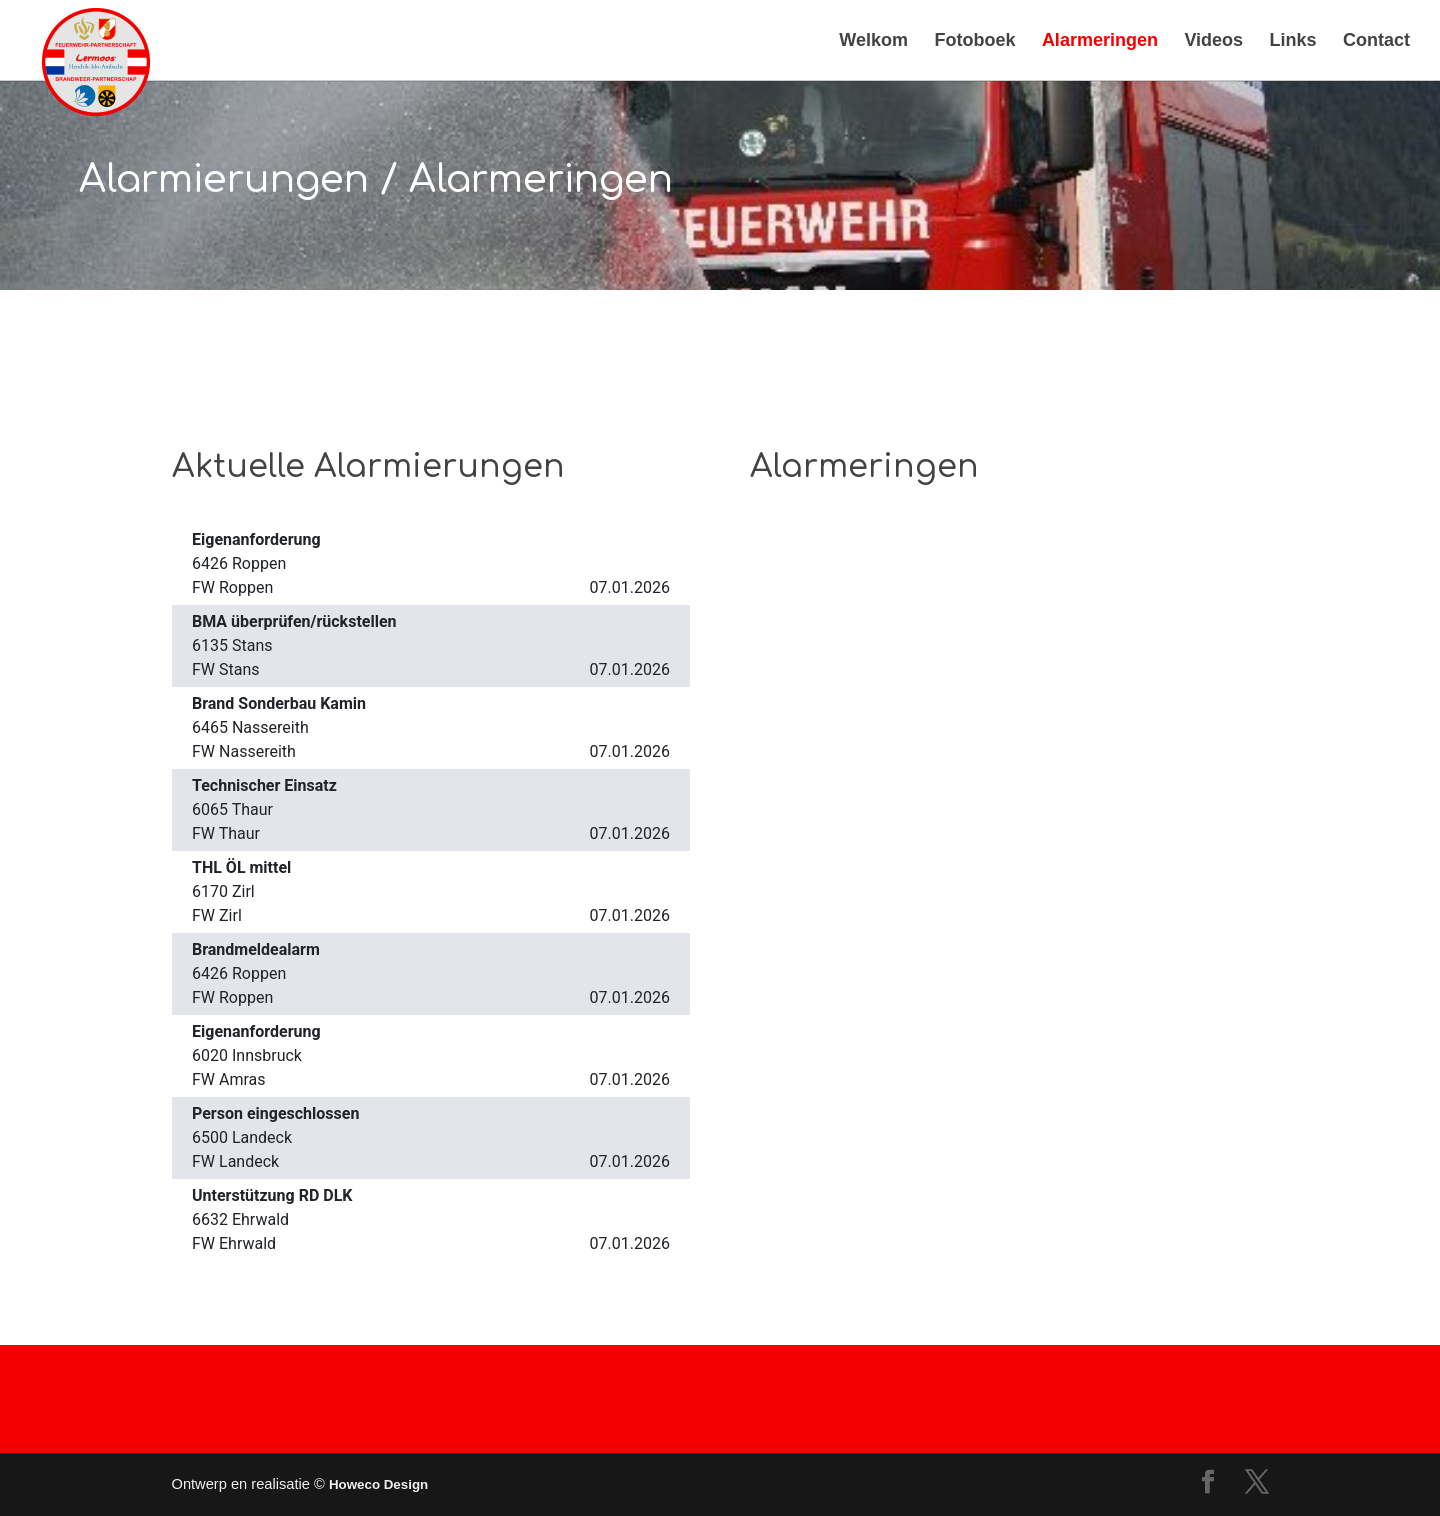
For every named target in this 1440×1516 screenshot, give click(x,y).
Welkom (873, 41)
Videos (1213, 41)
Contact (1376, 41)
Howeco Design (378, 1484)
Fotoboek (974, 41)
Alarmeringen (1100, 41)
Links (1293, 41)
